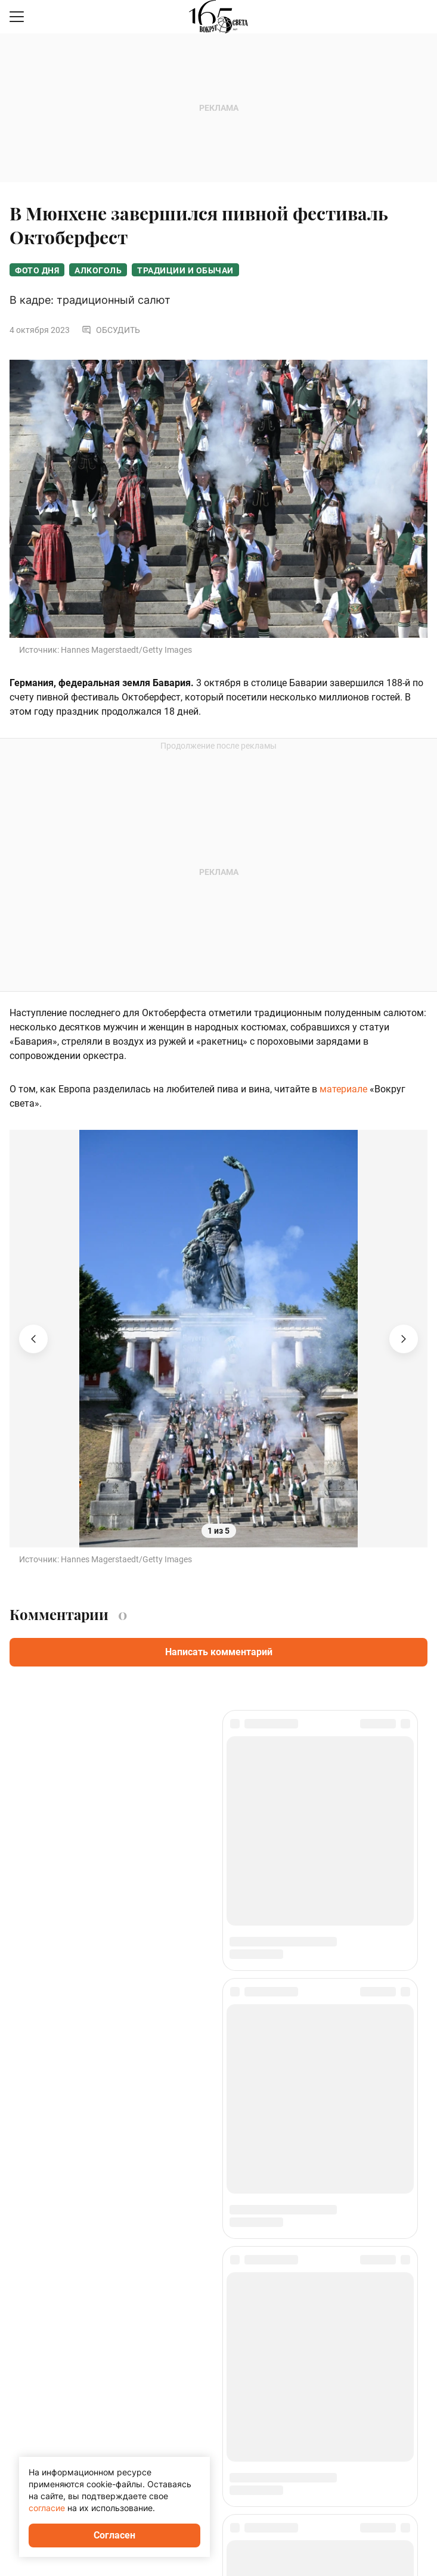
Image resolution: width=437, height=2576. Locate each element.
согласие (47, 2508)
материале (343, 1089)
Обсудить (111, 330)
